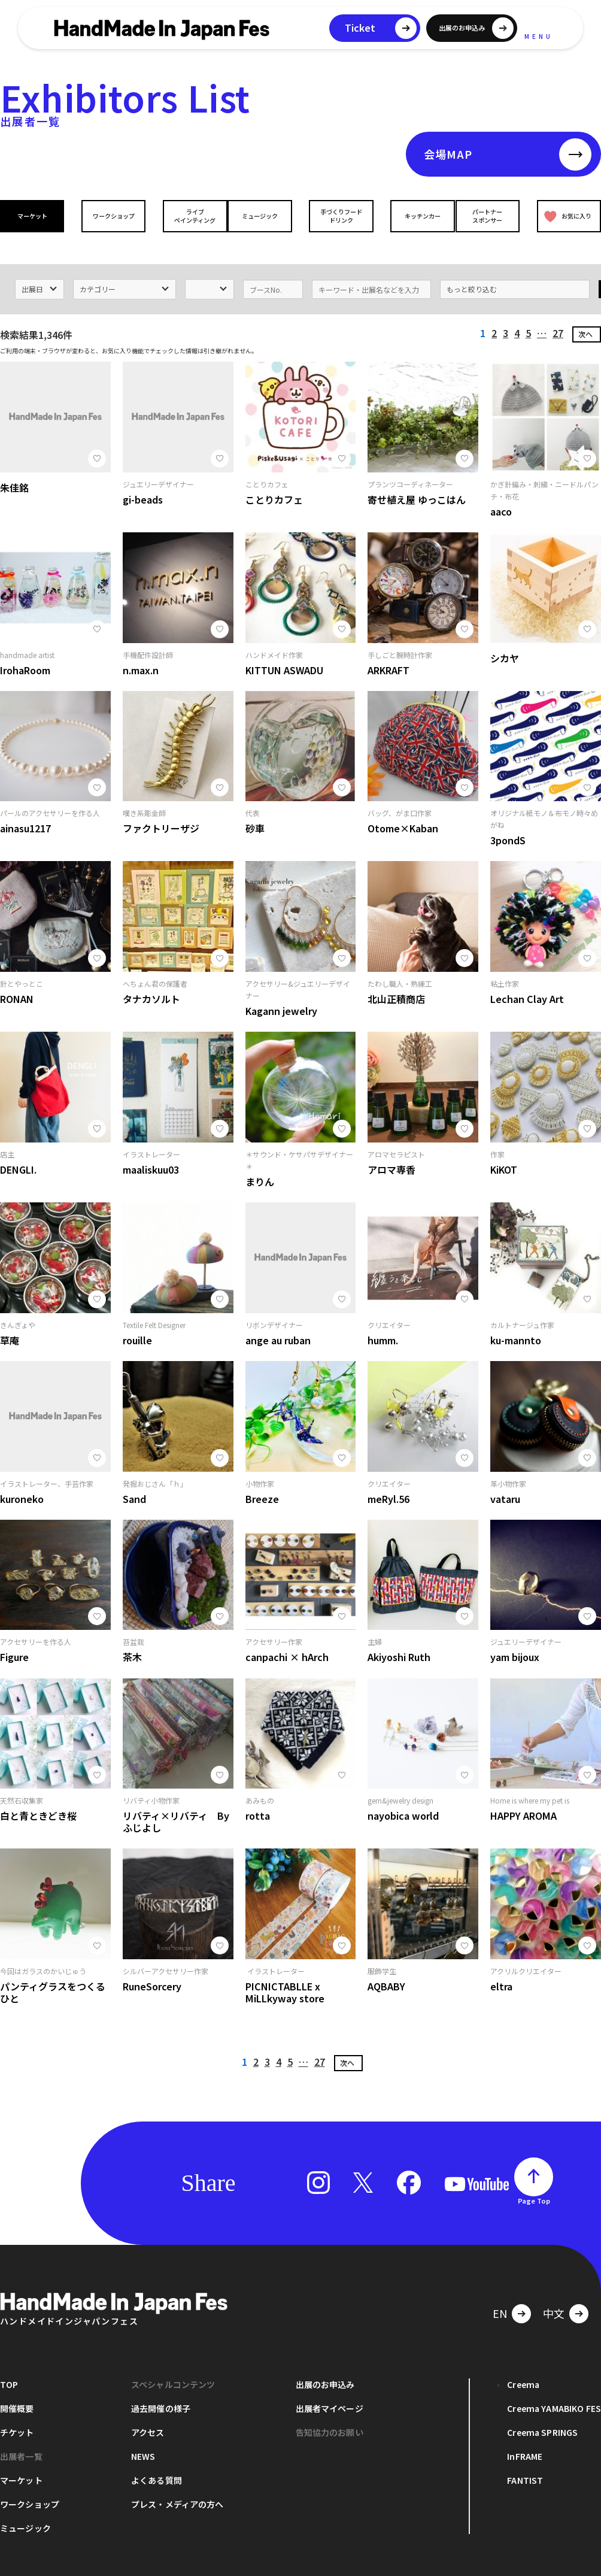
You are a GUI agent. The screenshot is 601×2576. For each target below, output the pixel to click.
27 (558, 316)
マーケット (35, 216)
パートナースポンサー (490, 215)
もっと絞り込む (472, 272)
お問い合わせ (129, 2568)
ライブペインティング (186, 215)
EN (500, 2296)
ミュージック (262, 216)
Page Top (534, 2184)
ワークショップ (111, 216)
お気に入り (565, 216)
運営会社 (201, 2568)
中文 (553, 2296)
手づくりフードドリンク (338, 215)
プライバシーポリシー (36, 2568)
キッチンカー (414, 216)
